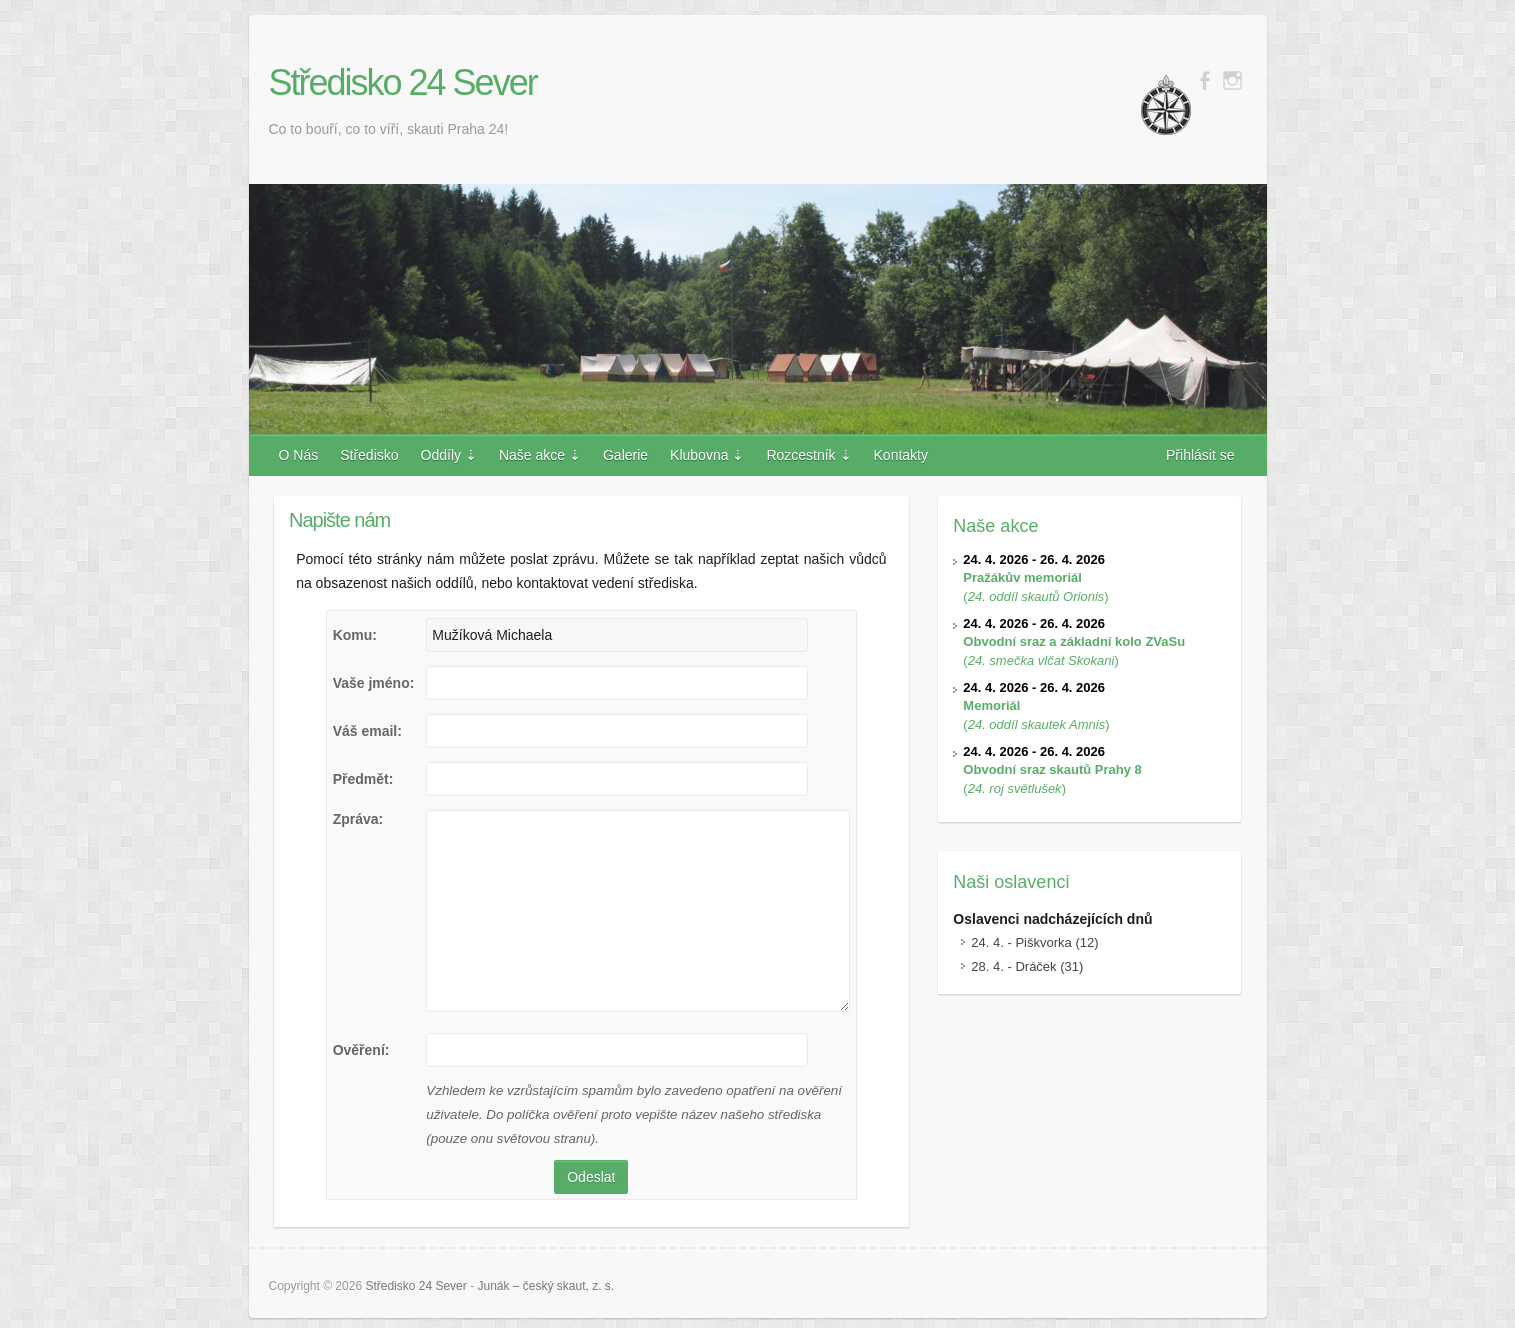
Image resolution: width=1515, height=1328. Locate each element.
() (1035, 578)
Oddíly (441, 455)
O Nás (299, 455)
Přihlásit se (1200, 455)
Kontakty (901, 455)
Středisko (369, 455)
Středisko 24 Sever (403, 82)
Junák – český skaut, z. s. (545, 1286)
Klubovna (699, 455)
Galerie (625, 455)
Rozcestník (800, 455)
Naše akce (532, 455)
